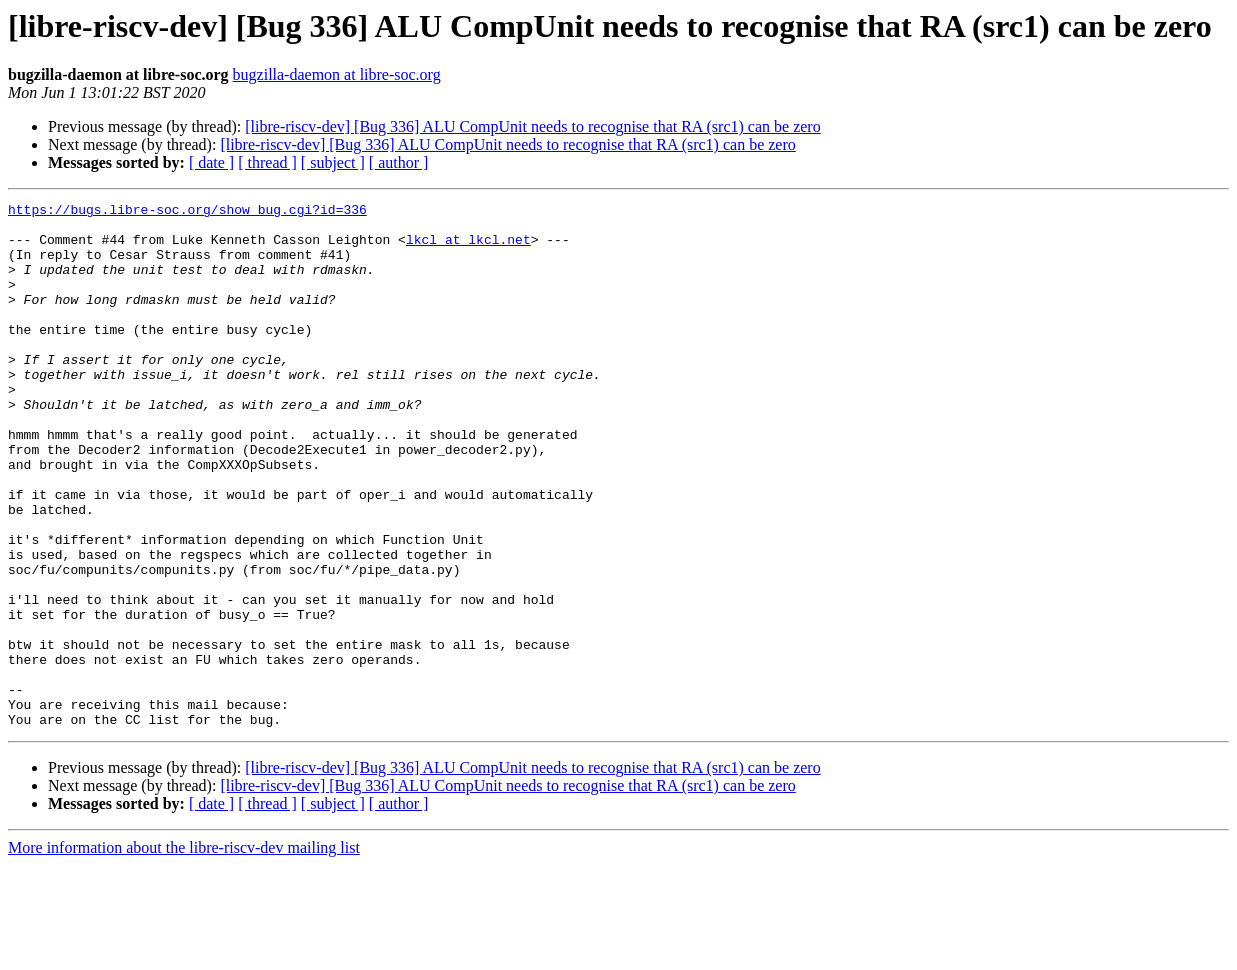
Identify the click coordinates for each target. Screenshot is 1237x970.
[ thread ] (267, 162)
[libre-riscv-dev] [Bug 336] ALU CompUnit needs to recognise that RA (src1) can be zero (532, 126)
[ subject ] (333, 162)
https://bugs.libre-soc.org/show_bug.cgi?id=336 (187, 212)
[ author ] (399, 162)
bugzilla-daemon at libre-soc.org (337, 74)
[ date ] (211, 162)
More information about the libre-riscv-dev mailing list (184, 952)
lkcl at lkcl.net (468, 248)
